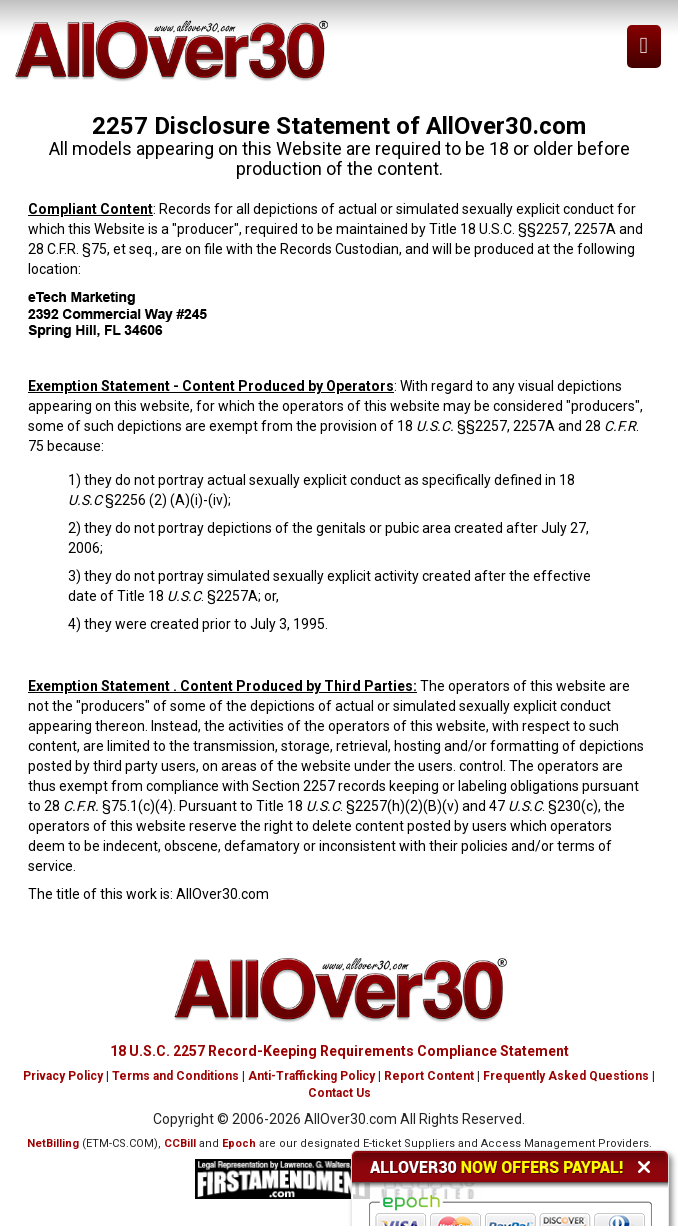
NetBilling (53, 1143)
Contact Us (339, 1093)
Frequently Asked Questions (566, 1076)
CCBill (180, 1143)
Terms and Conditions (175, 1076)
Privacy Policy (63, 1076)
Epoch (239, 1143)
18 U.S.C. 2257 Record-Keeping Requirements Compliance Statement (339, 1051)
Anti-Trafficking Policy (311, 1076)
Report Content (429, 1076)
